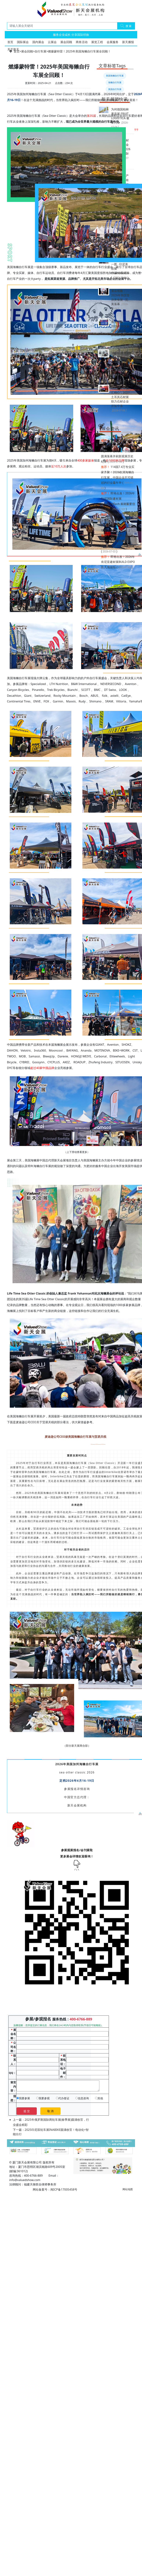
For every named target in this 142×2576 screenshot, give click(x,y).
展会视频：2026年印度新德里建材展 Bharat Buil (120, 330)
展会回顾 (66, 42)
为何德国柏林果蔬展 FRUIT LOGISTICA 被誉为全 (120, 118)
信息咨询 (82, 2098)
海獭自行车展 (114, 82)
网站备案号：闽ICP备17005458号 (55, 2189)
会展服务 (112, 42)
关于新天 (13, 49)
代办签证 (62, 2098)
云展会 (52, 42)
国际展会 (23, 42)
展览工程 (97, 42)
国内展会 (38, 42)
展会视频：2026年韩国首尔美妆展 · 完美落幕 (120, 299)
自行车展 (40, 51)
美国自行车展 (114, 89)
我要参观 (43, 2098)
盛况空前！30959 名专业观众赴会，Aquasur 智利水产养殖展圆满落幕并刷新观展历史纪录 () (117, 451)
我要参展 (23, 2098)
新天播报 (128, 42)
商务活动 (82, 42)
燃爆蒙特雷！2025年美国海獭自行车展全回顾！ (79, 51)
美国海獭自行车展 (115, 75)
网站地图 (128, 2189)
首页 (10, 42)
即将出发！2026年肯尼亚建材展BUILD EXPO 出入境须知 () (118, 562)
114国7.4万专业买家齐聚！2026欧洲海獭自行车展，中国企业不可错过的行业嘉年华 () (117, 477)
